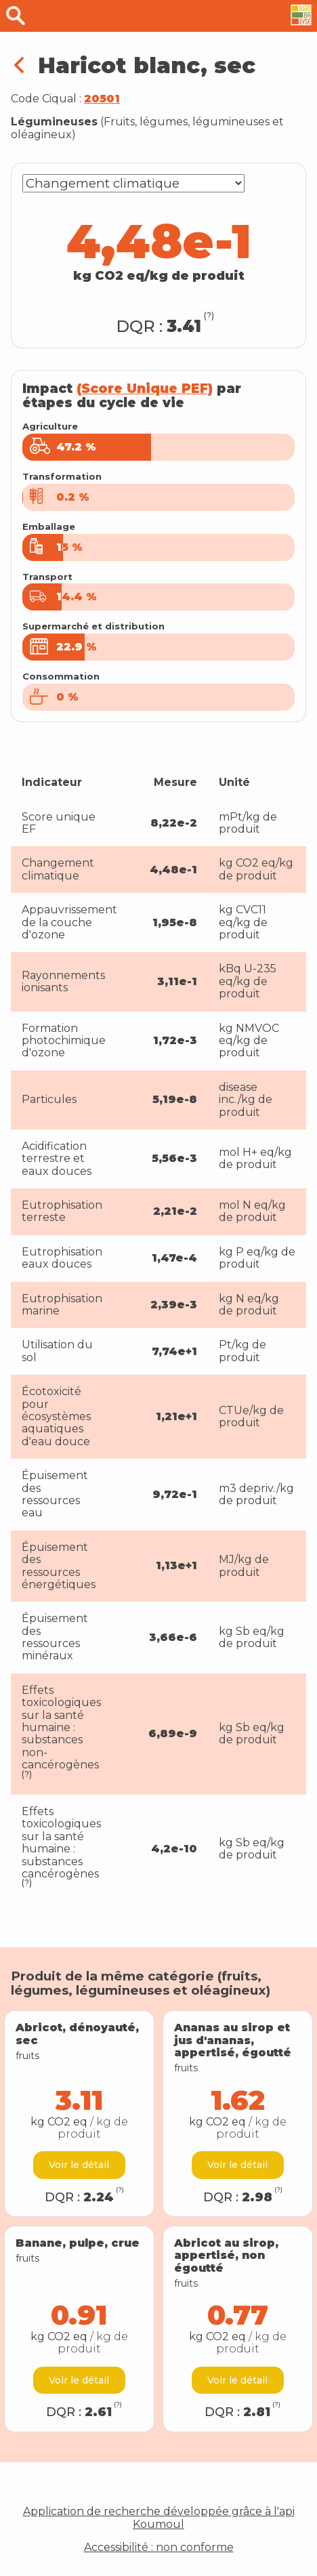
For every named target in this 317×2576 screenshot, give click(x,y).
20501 (102, 98)
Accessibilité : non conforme (159, 2547)
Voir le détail (79, 2165)
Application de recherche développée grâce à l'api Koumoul (159, 2518)
